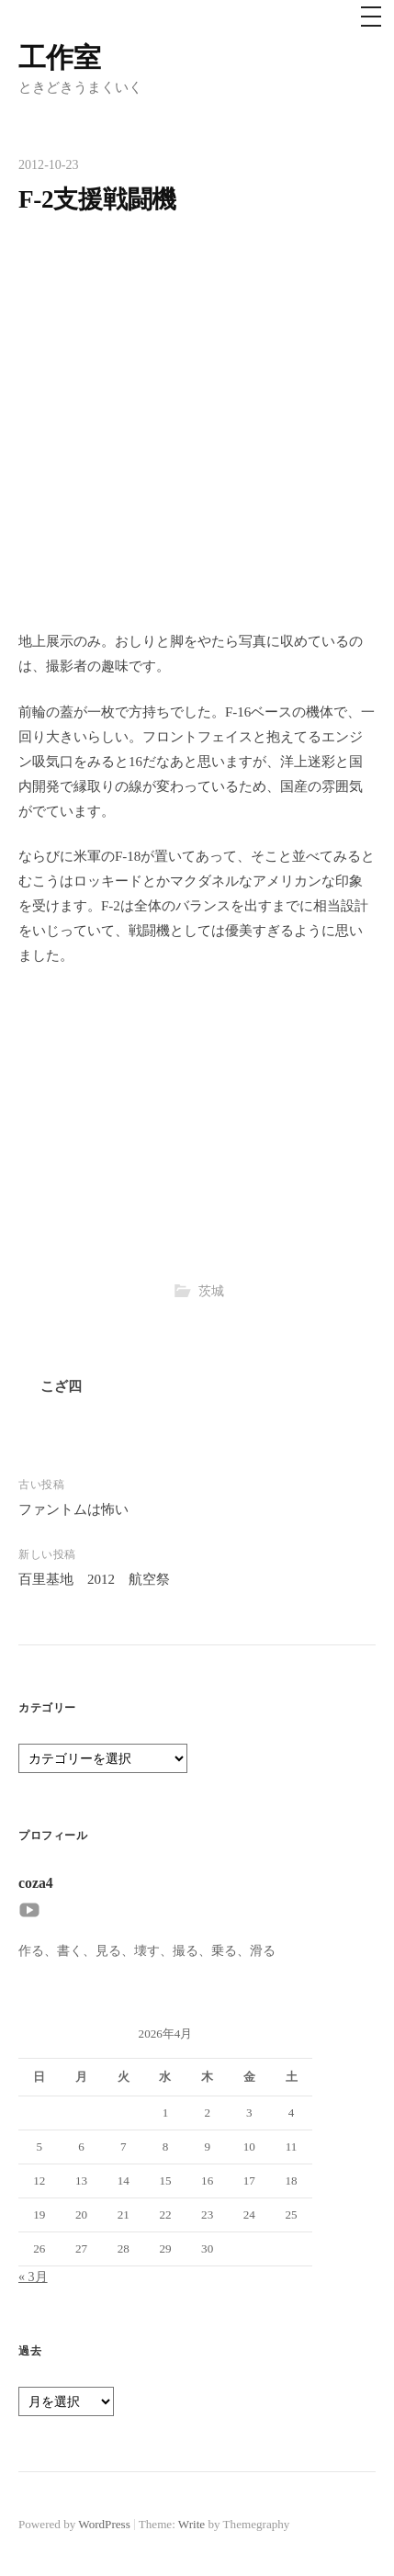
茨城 (211, 1290)
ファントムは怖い (73, 1509)
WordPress (103, 2524)
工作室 (59, 57)
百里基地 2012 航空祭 (94, 1579)
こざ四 (61, 1386)
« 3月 (33, 2276)
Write (191, 2524)
